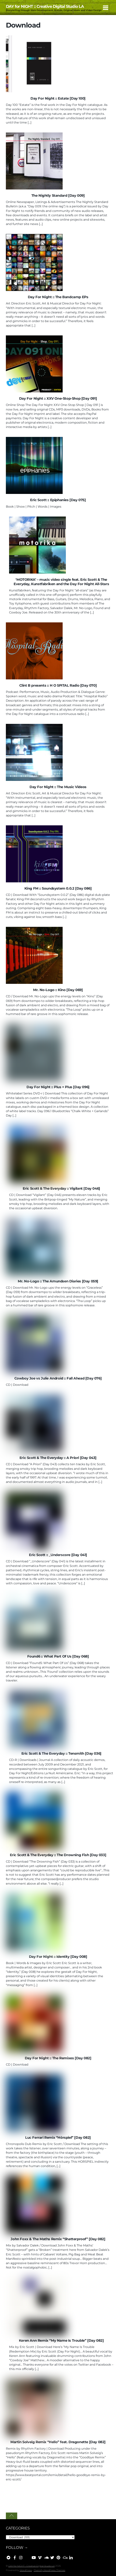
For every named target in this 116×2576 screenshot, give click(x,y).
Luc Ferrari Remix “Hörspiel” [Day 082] (58, 2137)
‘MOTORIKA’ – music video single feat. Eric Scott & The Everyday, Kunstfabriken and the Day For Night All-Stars (61, 581)
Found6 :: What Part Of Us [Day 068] (58, 1656)
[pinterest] (58, 2557)
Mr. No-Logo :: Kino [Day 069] (58, 990)
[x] (52, 2557)
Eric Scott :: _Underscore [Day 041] (58, 1555)
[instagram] (21, 2557)
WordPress (26, 2570)
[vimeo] (39, 2557)
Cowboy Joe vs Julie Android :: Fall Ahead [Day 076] (58, 1378)
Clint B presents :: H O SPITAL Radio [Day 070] (58, 685)
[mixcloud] (64, 2557)
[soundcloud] (46, 2557)
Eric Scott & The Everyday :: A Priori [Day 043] (58, 1458)
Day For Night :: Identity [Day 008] (58, 1956)
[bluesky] (27, 2557)
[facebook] (14, 2557)
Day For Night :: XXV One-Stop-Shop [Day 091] (58, 398)
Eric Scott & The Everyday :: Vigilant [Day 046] (61, 1188)
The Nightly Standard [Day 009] (58, 195)
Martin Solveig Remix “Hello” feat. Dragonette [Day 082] (58, 2442)
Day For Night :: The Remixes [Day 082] (58, 2058)
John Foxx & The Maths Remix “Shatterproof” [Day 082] (58, 2239)
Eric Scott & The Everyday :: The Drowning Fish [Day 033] (58, 1855)
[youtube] (33, 2557)
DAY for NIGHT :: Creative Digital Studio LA (31, 2565)
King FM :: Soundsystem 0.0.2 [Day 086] (58, 888)
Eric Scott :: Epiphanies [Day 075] (58, 500)
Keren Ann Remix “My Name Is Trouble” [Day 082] (61, 2340)
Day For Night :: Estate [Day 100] (58, 98)
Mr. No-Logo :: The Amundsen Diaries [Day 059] (58, 1281)
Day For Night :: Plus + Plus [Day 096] (58, 1087)
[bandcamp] (8, 2557)
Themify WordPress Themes (49, 2570)
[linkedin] (71, 2557)
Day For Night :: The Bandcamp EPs (58, 297)
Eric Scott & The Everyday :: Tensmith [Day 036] (61, 1753)
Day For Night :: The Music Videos (58, 787)
